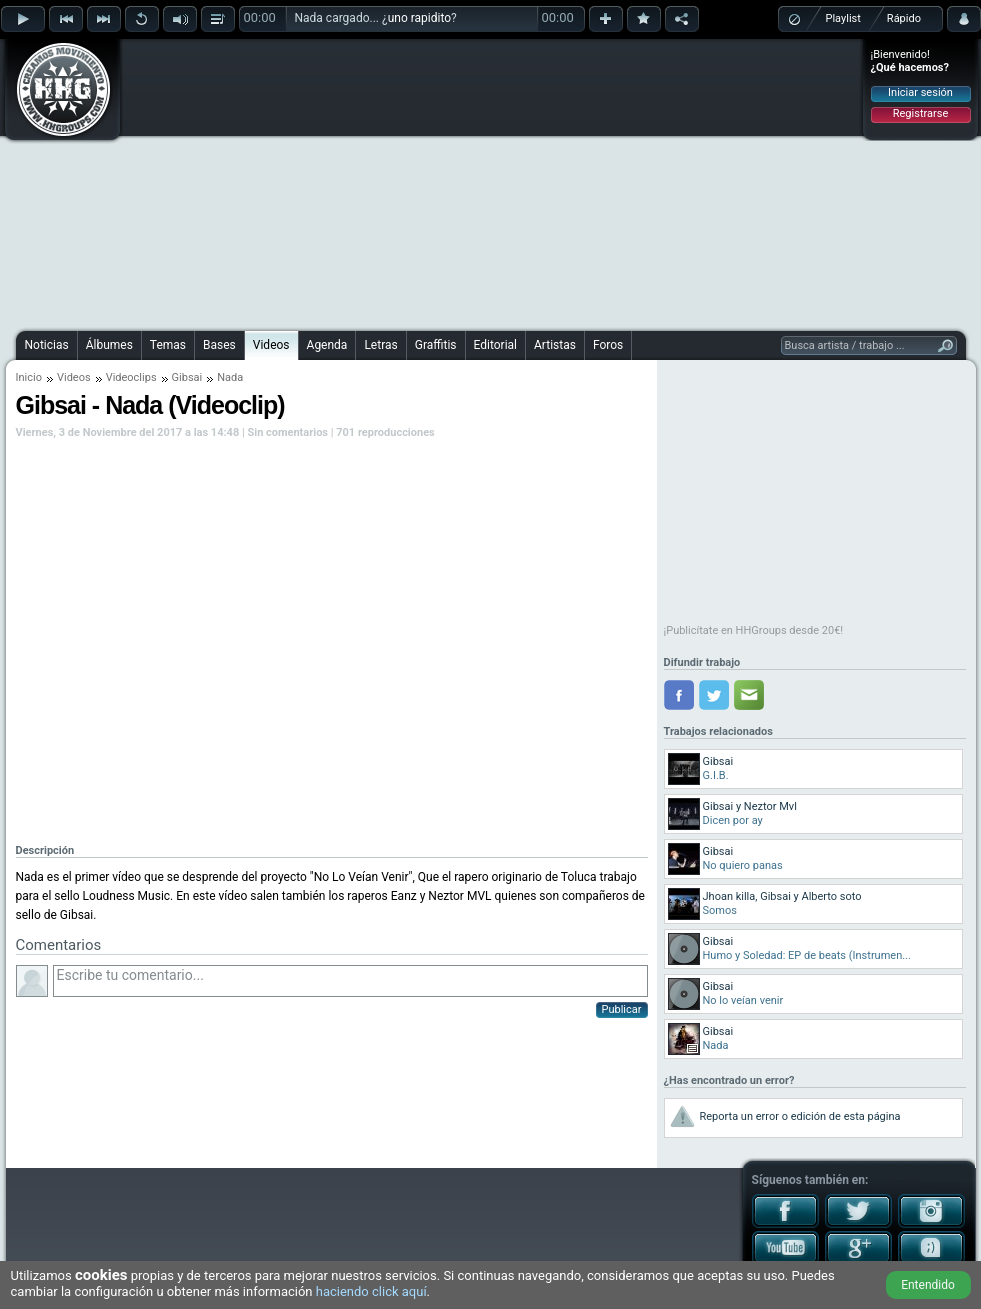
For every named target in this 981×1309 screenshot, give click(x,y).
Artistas (555, 345)
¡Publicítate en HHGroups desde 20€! (754, 630)
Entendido (928, 1285)
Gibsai (187, 377)
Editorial (495, 345)
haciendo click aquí (371, 1291)
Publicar (622, 1009)
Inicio (29, 377)
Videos (271, 345)
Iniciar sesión (920, 92)
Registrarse (920, 113)
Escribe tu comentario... (350, 981)
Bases (219, 345)
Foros (608, 345)
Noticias (47, 345)
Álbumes (109, 345)
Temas (168, 345)
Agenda (327, 345)
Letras (380, 345)
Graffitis (436, 345)
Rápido (904, 18)
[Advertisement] (448, 182)
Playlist (843, 18)
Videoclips (131, 377)
